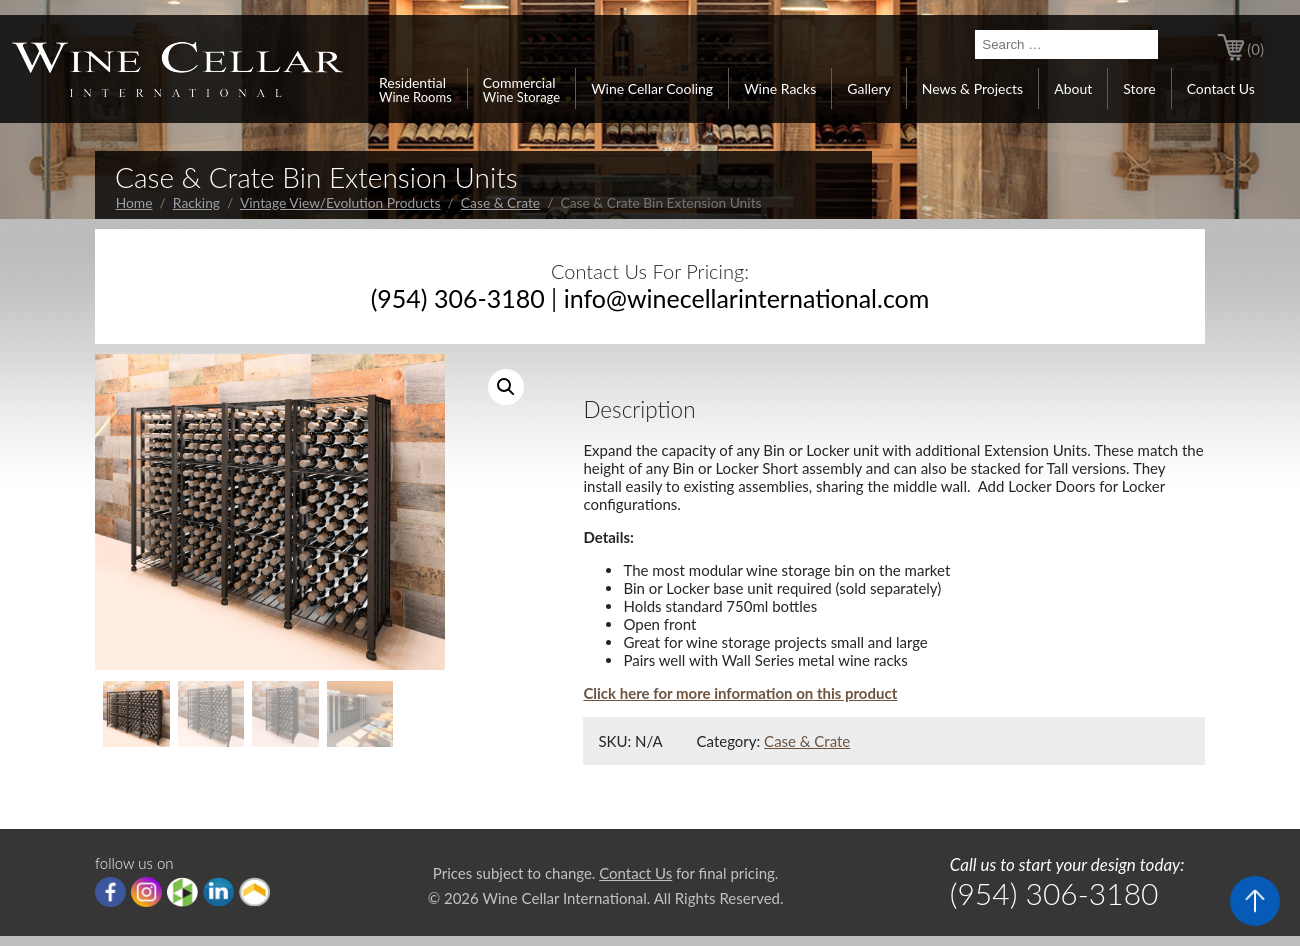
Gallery (868, 88)
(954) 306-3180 (458, 298)
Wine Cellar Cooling (652, 88)
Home (134, 202)
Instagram (146, 892)
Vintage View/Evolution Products (340, 202)
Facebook (110, 892)
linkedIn (218, 892)
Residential (415, 89)
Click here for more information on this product (740, 693)
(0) (1255, 49)
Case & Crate (500, 202)
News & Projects (972, 88)
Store (1139, 88)
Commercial (521, 89)
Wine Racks (780, 88)
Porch (254, 892)
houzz (182, 892)
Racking (196, 202)
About (1073, 88)
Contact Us (1221, 88)
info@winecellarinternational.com (747, 298)
